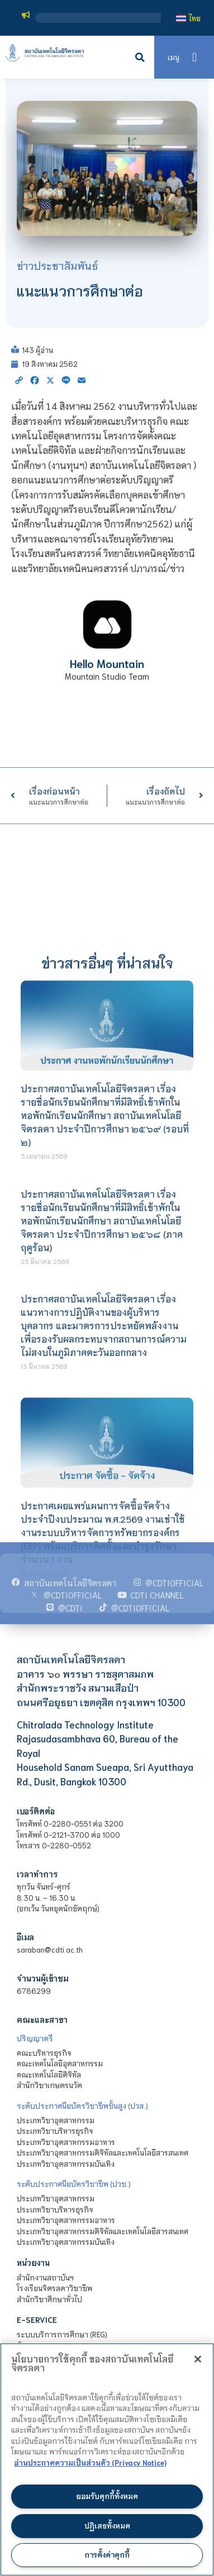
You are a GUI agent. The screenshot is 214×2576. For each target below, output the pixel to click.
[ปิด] (198, 2359)
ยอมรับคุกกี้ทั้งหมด (107, 2496)
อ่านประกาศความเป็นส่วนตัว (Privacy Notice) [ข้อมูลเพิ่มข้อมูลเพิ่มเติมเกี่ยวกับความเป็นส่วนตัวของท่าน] (90, 2462)
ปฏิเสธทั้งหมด (107, 2525)
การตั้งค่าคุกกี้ (107, 2554)
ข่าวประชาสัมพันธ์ (57, 265)
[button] (140, 57)
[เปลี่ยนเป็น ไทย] (188, 18)
